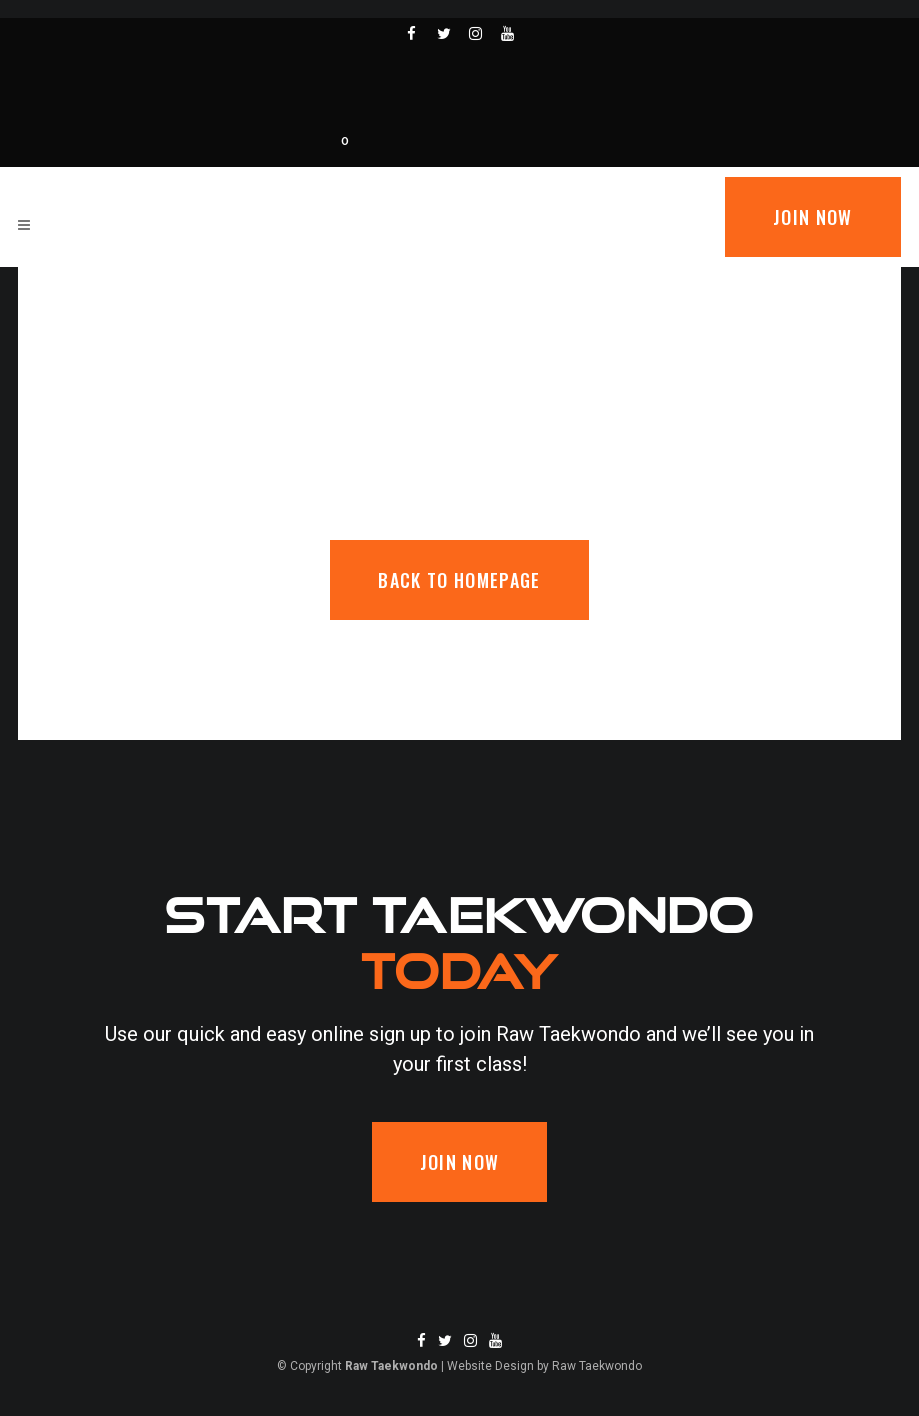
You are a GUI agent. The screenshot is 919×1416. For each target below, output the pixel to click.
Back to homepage (459, 580)
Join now (813, 217)
